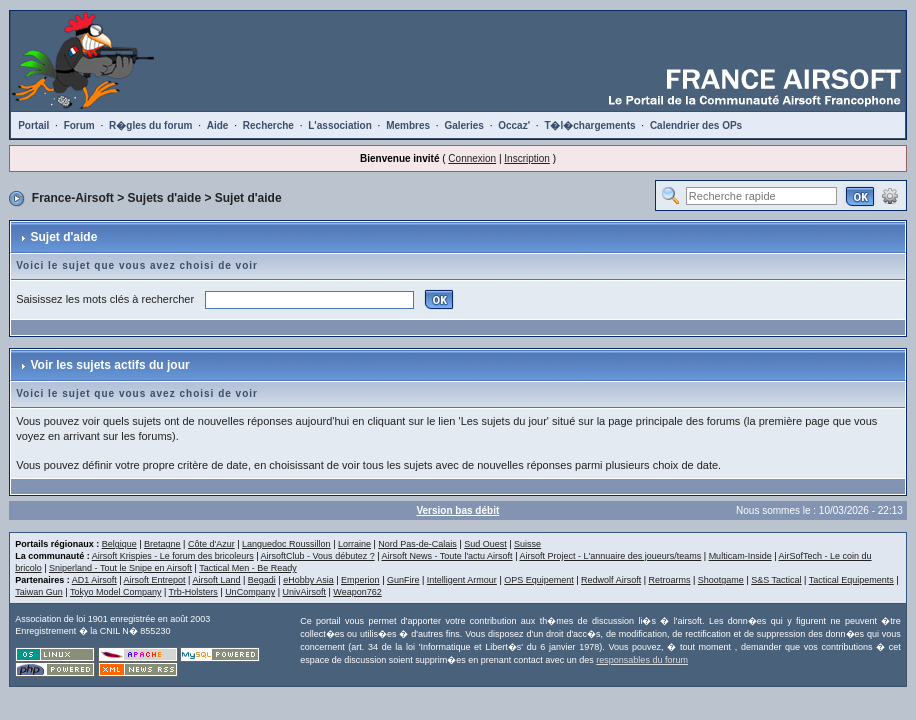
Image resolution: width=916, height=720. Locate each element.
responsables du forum (642, 660)
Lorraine (354, 544)
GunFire (403, 580)
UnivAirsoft (305, 592)
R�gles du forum (150, 125)
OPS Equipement (539, 580)
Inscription (527, 158)
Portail (33, 125)
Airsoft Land (216, 580)
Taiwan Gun (39, 592)
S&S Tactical (776, 580)
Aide (218, 125)
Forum (79, 125)
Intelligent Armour (462, 580)
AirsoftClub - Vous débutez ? (318, 556)
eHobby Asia (308, 580)
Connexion (472, 158)
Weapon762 (357, 592)
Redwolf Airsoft (611, 580)
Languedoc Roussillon (286, 544)
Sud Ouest (485, 544)
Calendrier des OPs (696, 125)
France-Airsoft (73, 198)
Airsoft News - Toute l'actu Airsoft (447, 556)
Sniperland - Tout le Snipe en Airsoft (120, 568)
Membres (408, 125)
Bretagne (162, 544)
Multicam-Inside (740, 556)
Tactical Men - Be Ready (248, 568)
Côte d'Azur (211, 544)
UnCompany (250, 592)
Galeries (463, 125)
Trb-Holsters (193, 592)
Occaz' (514, 125)
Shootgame (721, 580)
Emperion (360, 580)
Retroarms (669, 580)
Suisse (527, 544)
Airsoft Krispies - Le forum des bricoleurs (173, 556)
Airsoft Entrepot (155, 580)
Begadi (262, 580)
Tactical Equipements (851, 580)
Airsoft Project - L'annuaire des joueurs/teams (610, 556)
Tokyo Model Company (116, 592)
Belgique (119, 544)
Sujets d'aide (165, 198)
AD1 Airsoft (94, 580)
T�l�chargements (589, 125)
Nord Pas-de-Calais (417, 544)
